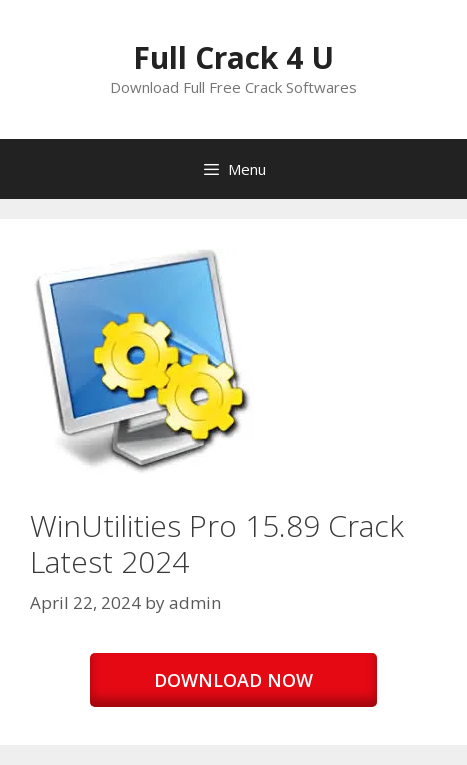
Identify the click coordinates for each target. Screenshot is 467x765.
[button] (142, 361)
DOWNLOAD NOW (233, 680)
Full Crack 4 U (233, 57)
